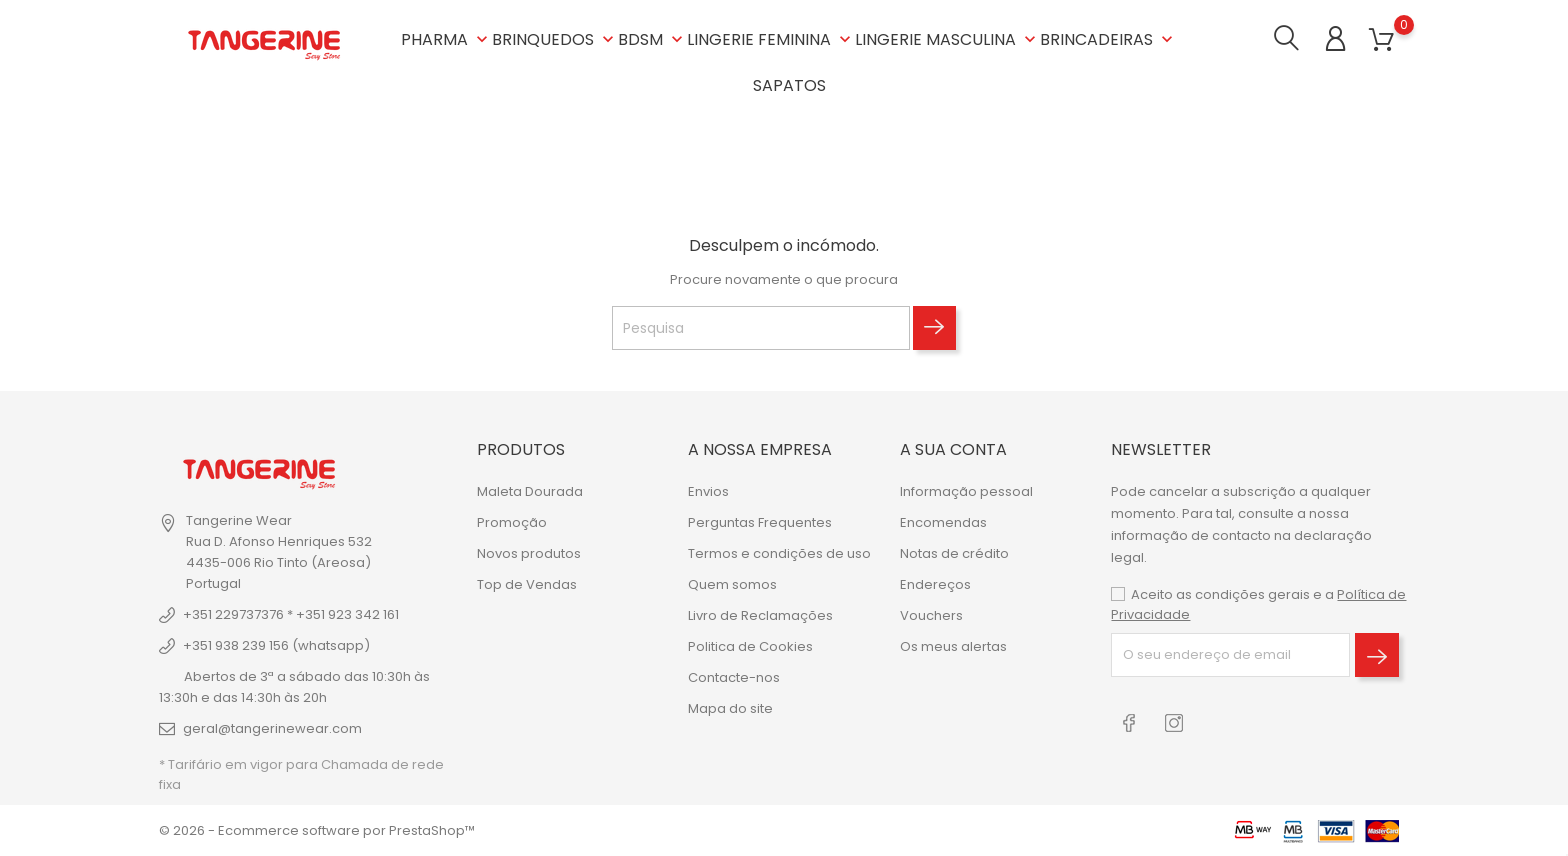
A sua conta (953, 449)
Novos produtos (529, 552)
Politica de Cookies (750, 645)
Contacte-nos (734, 676)
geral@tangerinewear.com (272, 728)
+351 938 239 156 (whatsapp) (276, 645)
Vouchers (931, 614)
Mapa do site (730, 707)
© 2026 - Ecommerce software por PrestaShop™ (317, 830)
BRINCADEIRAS (1108, 39)
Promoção (512, 521)
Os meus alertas (953, 645)
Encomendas (943, 521)
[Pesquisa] (761, 328)
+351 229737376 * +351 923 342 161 (291, 614)
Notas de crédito (954, 552)
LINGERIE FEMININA (771, 39)
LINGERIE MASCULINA (947, 39)
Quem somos (732, 583)
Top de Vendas (527, 583)
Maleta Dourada (530, 490)
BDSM (652, 39)
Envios (708, 490)
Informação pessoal (966, 490)
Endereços (935, 583)
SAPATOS (789, 85)
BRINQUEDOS (555, 39)
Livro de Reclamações (760, 614)
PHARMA (446, 39)
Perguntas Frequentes (760, 521)
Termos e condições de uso (779, 552)
